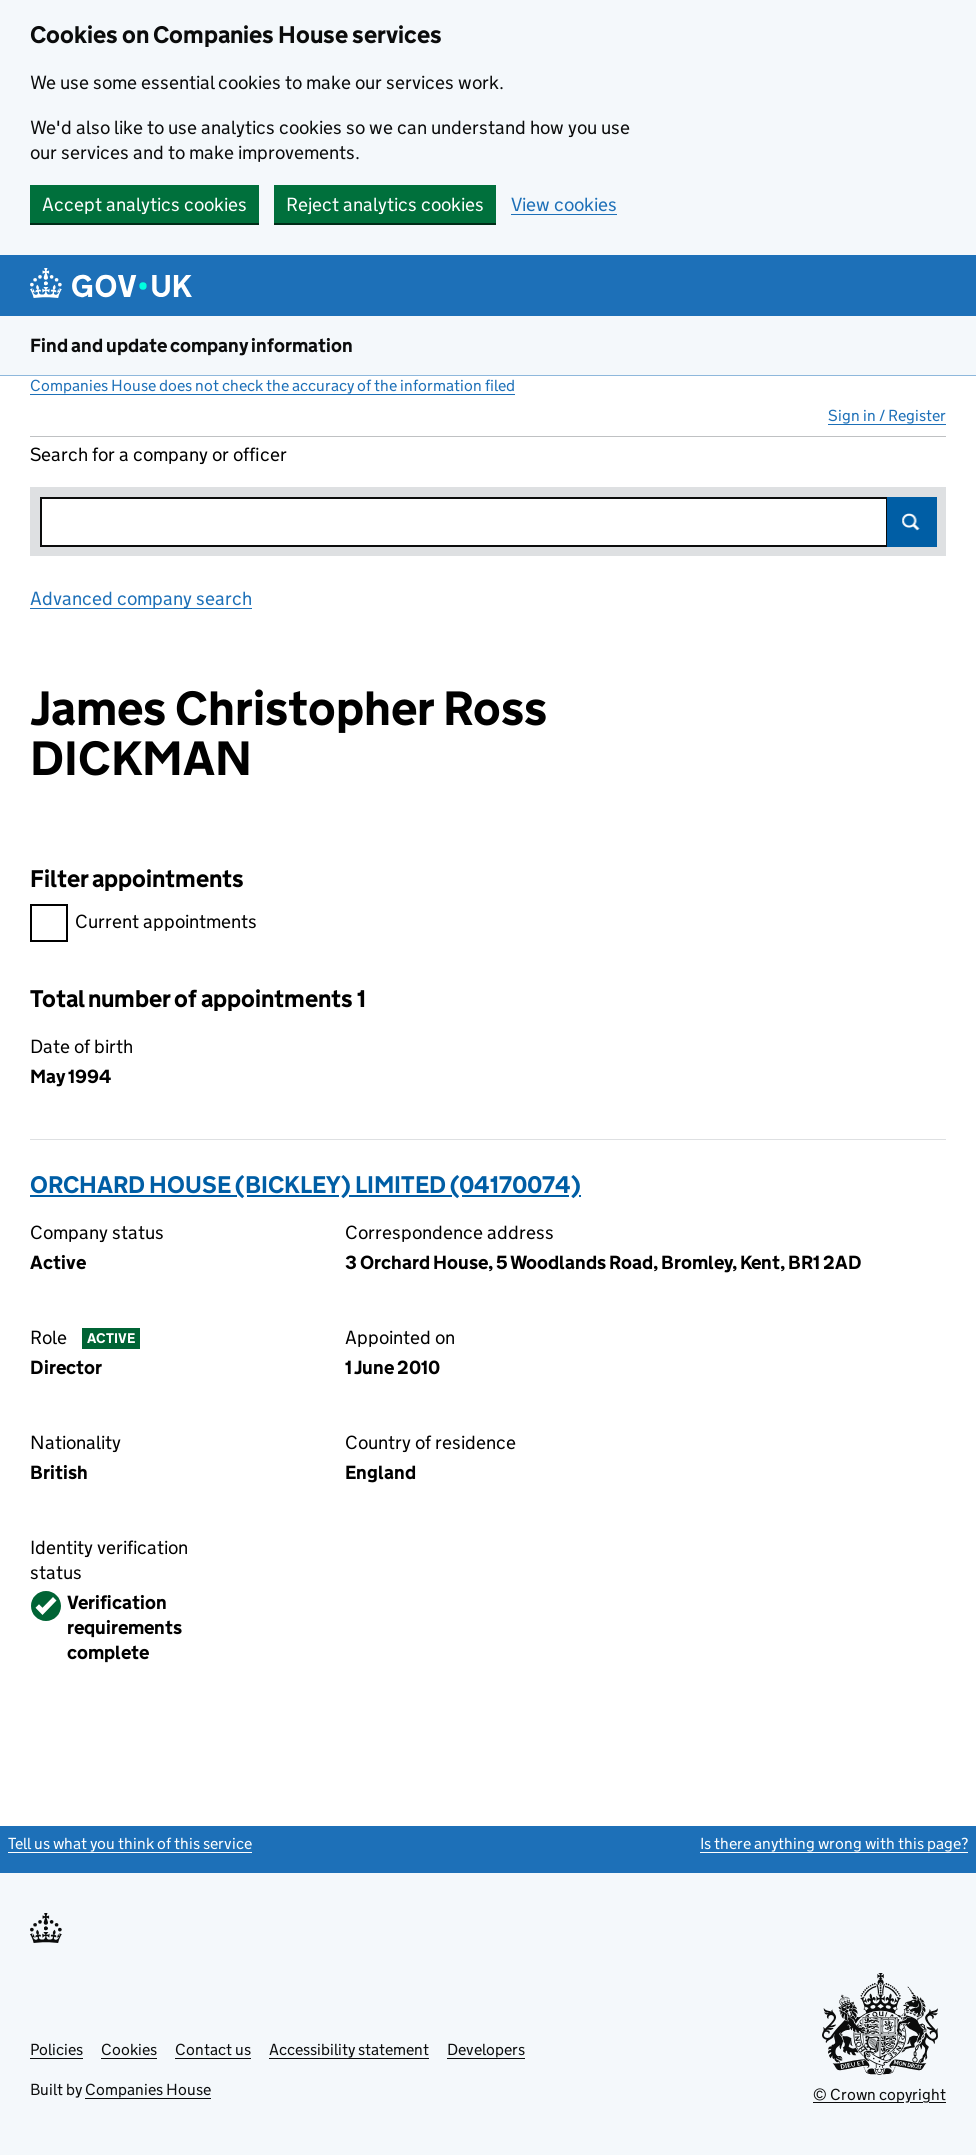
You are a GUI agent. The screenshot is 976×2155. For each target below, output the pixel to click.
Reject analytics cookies (385, 204)
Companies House (148, 2089)
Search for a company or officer (158, 454)
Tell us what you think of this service (130, 1843)
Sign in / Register (887, 415)
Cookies (129, 2049)
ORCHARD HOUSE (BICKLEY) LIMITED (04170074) (305, 1184)
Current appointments (143, 924)
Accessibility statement (349, 2049)
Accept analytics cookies (144, 204)
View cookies (564, 204)
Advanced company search (141, 598)
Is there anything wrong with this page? (834, 1843)
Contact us (213, 2049)
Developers (486, 2049)
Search (912, 522)
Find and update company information (191, 345)
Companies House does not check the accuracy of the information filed (272, 385)
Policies (56, 2049)
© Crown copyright (879, 2094)
